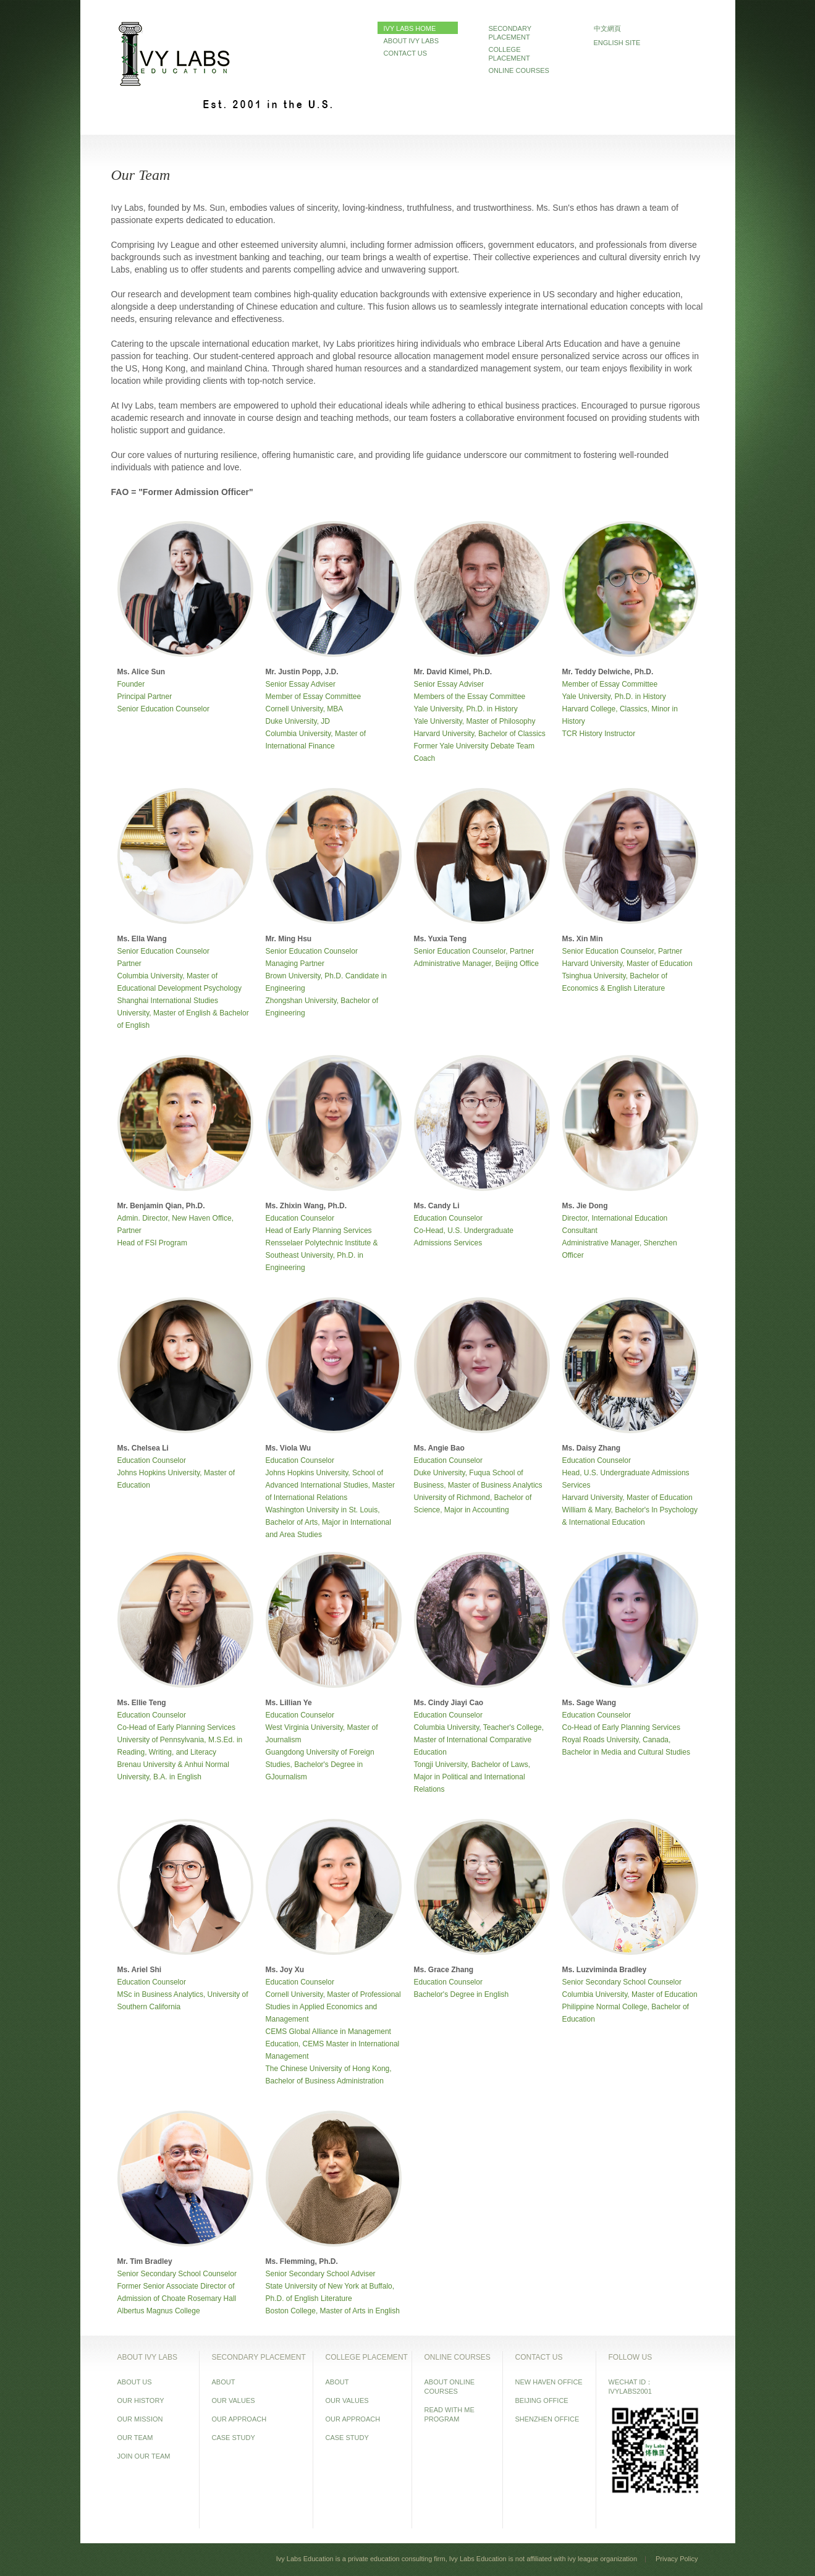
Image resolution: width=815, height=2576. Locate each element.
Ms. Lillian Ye (289, 1702)
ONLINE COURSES (519, 70)
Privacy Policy (677, 2558)
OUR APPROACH (239, 2419)
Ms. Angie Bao (439, 1448)
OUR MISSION (140, 2419)
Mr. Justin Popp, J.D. (302, 671)
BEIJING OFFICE (541, 2400)
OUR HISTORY (140, 2400)
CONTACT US (406, 53)
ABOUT (223, 2382)
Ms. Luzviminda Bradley (604, 1969)
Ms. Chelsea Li (143, 1448)
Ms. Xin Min (582, 938)
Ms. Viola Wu (288, 1448)
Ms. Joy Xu (285, 1969)
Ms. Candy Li (437, 1205)
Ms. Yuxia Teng (440, 938)
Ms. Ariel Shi (139, 1969)
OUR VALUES (233, 2400)
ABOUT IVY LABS (411, 40)
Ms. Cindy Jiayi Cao (449, 1702)
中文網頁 (607, 28)
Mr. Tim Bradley (144, 2261)
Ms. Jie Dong (585, 1205)
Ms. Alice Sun (141, 671)
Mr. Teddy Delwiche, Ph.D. (608, 671)
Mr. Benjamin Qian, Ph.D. (161, 1205)
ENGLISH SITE (617, 42)
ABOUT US (134, 2382)
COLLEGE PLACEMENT (509, 54)
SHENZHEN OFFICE (547, 2419)
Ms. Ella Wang (142, 938)
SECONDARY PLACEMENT (510, 33)
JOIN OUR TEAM (144, 2456)
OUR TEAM (135, 2437)
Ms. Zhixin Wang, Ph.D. (306, 1205)
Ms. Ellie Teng (141, 1702)
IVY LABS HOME (410, 28)
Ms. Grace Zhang (444, 1969)
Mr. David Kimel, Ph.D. (453, 671)
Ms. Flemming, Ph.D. (302, 2261)
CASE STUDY (233, 2437)
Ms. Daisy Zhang (591, 1448)
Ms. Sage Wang (589, 1702)
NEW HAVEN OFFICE (549, 2382)
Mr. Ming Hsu (289, 938)
